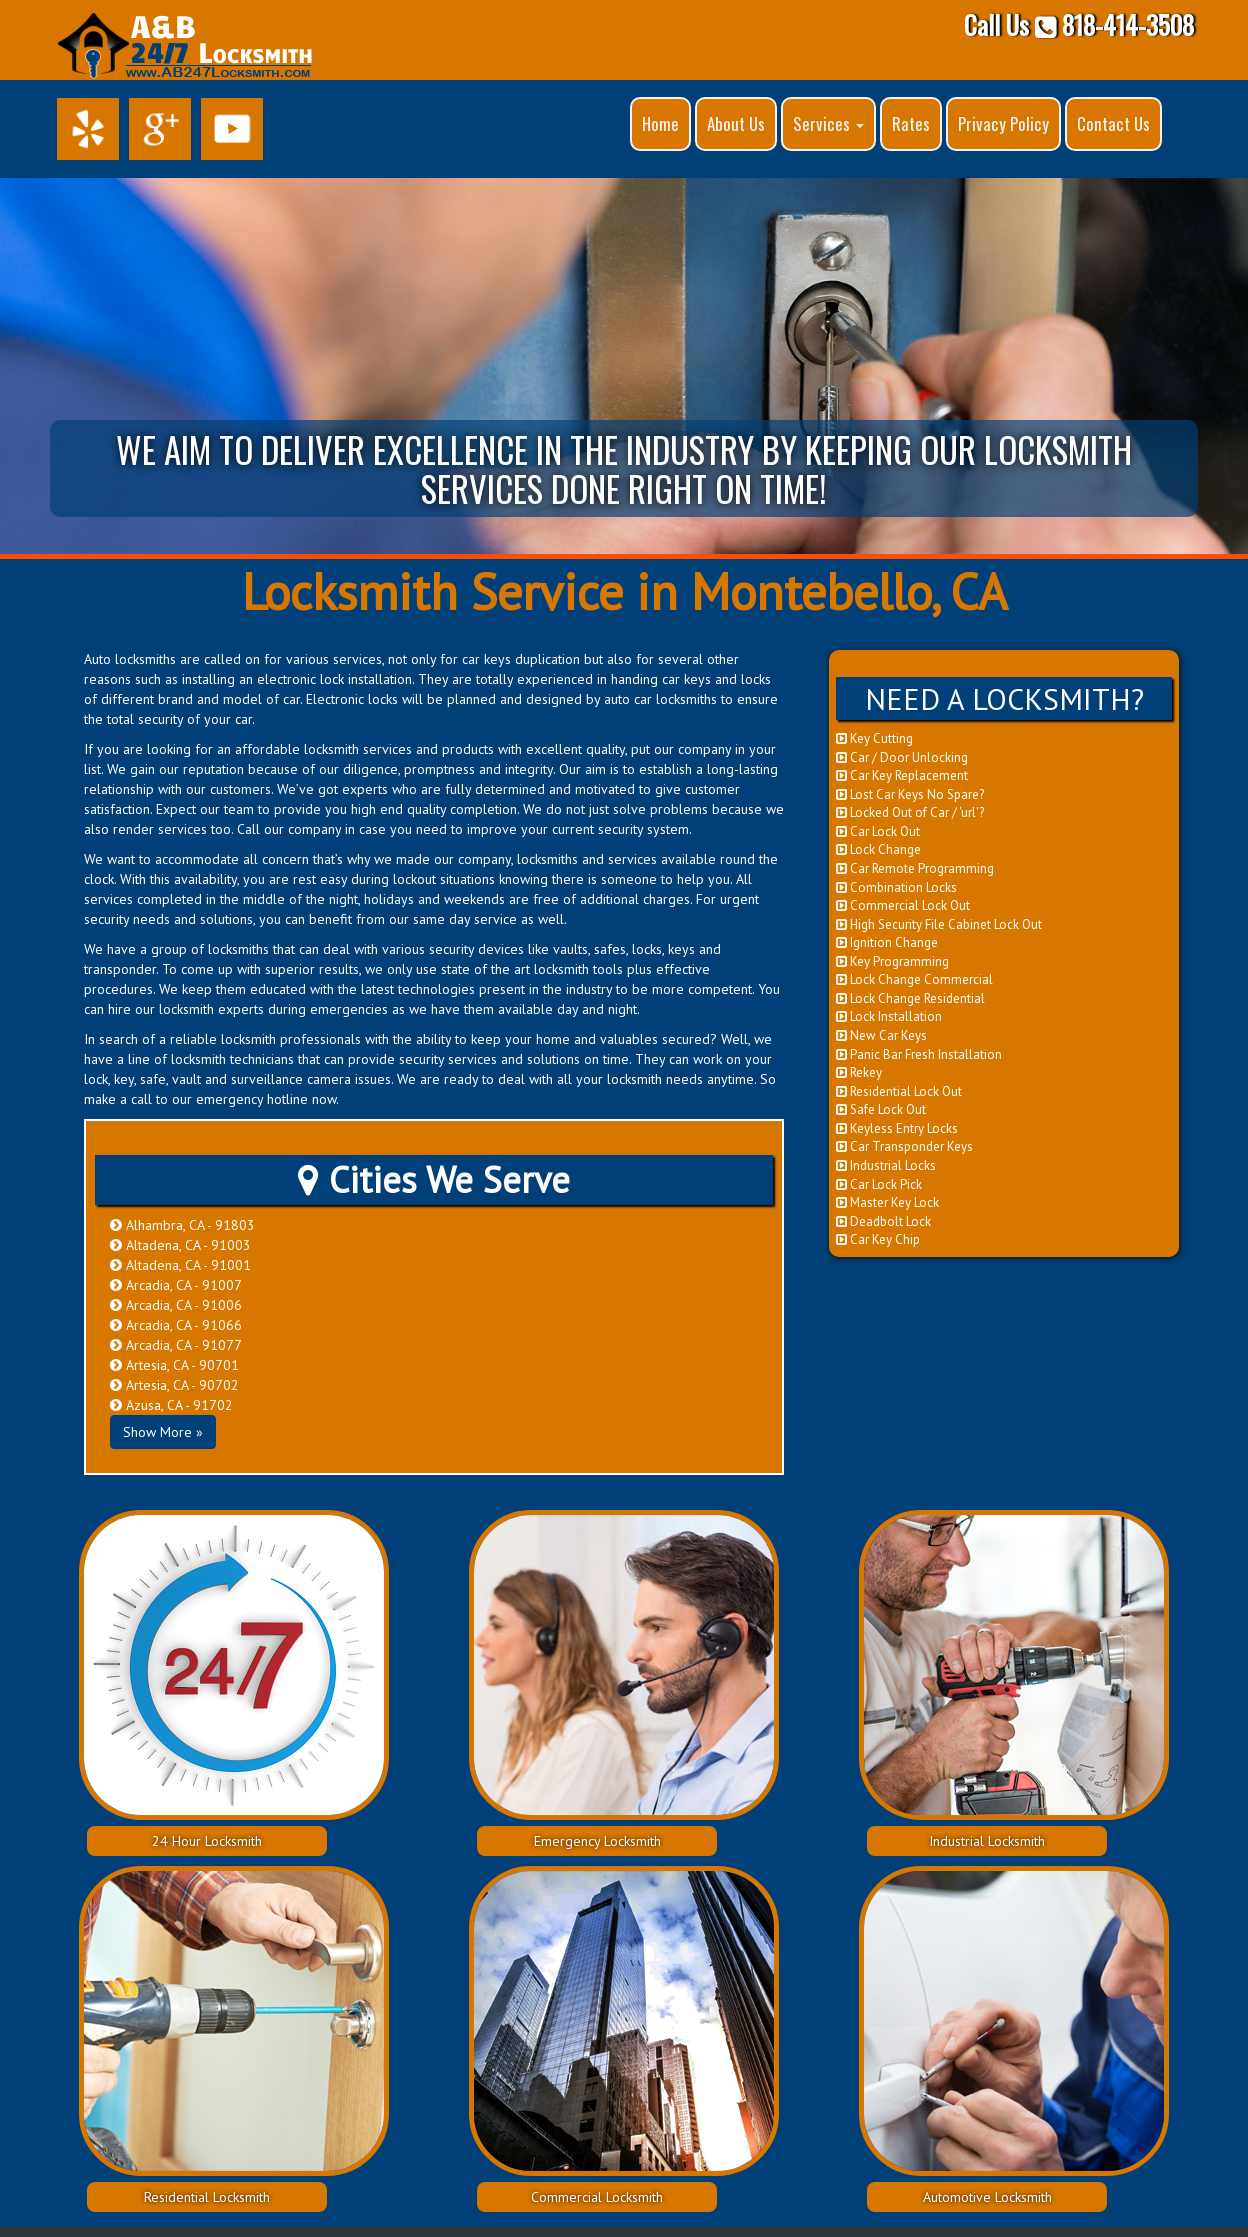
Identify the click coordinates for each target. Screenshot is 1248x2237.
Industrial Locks (886, 1165)
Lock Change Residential (910, 998)
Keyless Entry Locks (897, 1128)
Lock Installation (889, 1016)
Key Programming (892, 961)
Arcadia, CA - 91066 (176, 1325)
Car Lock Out (878, 831)
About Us (736, 123)
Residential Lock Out (899, 1091)
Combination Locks (896, 887)
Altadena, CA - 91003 (180, 1245)
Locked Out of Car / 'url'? (910, 812)
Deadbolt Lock (883, 1221)
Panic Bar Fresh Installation (919, 1054)
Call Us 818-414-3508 (1079, 24)
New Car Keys (881, 1035)
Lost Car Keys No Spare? (910, 794)
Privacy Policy (1003, 123)
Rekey (859, 1072)
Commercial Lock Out (903, 905)
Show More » (163, 1432)
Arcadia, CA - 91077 (176, 1345)
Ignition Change (887, 942)
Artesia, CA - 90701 (174, 1365)
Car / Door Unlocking (902, 757)
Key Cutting (874, 738)
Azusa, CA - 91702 (171, 1405)
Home (660, 123)
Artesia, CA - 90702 (174, 1385)
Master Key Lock (887, 1202)
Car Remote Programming (915, 868)
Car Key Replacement (902, 775)
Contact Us (1113, 123)
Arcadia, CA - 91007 (176, 1285)
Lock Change (878, 849)
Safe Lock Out (881, 1109)
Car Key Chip (878, 1239)
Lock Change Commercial (914, 979)
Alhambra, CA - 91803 (182, 1225)
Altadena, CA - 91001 (180, 1265)
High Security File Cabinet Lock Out (939, 924)
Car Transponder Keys (904, 1146)
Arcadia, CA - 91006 (176, 1305)
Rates (911, 123)
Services (828, 123)
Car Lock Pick (879, 1184)
